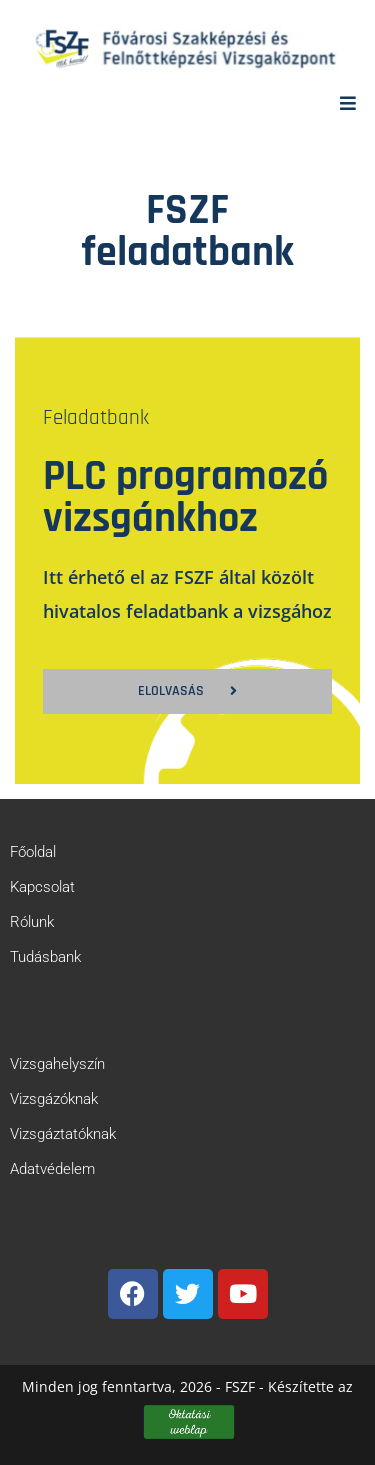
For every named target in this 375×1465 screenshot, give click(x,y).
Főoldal (33, 852)
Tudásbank (45, 957)
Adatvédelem (52, 1169)
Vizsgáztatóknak (63, 1134)
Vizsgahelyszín (57, 1064)
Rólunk (32, 922)
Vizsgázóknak (54, 1099)
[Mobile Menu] (348, 103)
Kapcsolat (42, 887)
